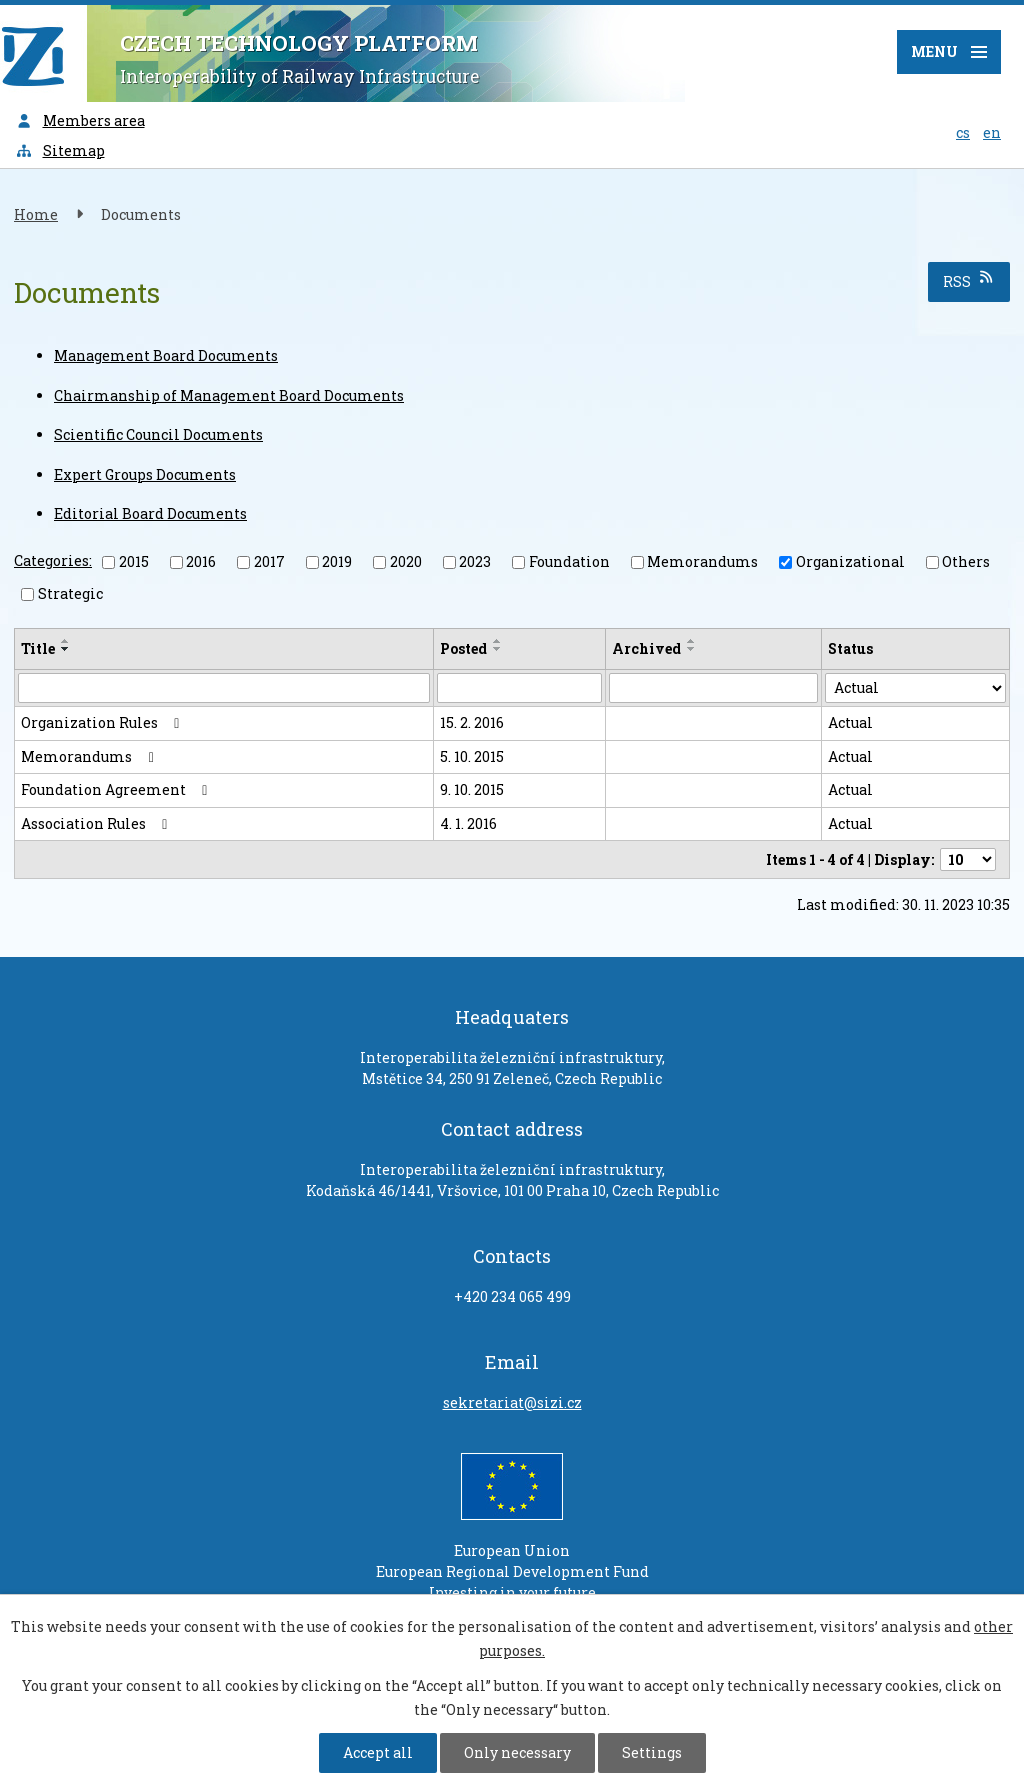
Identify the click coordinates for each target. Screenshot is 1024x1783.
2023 (475, 561)
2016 (201, 561)
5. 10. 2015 (472, 756)
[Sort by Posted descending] (498, 649)
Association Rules (97, 823)
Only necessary (517, 1752)
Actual (850, 722)
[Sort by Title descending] (66, 649)
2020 (406, 561)
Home (36, 214)
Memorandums (702, 561)
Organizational (850, 561)
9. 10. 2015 (472, 789)
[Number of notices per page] (968, 859)
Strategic (70, 593)
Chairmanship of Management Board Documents (229, 395)
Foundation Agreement (117, 789)
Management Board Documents (166, 355)
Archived (646, 648)
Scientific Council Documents (158, 434)
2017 (269, 561)
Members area (80, 120)
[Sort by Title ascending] (66, 641)
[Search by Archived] (713, 688)
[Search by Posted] (519, 688)
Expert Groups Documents (145, 474)
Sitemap (60, 150)
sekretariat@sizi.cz (512, 1402)
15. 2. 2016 (472, 722)
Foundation (569, 561)
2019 (337, 561)
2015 (134, 561)
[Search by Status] (915, 688)
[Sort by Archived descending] (692, 649)
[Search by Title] (224, 688)
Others (966, 561)
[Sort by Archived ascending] (692, 641)
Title (38, 648)
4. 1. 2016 (468, 823)
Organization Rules (103, 722)
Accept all (378, 1752)
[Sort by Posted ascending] (498, 641)
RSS (969, 280)
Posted (463, 648)
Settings (652, 1752)
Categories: (53, 560)
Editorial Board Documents (150, 513)
